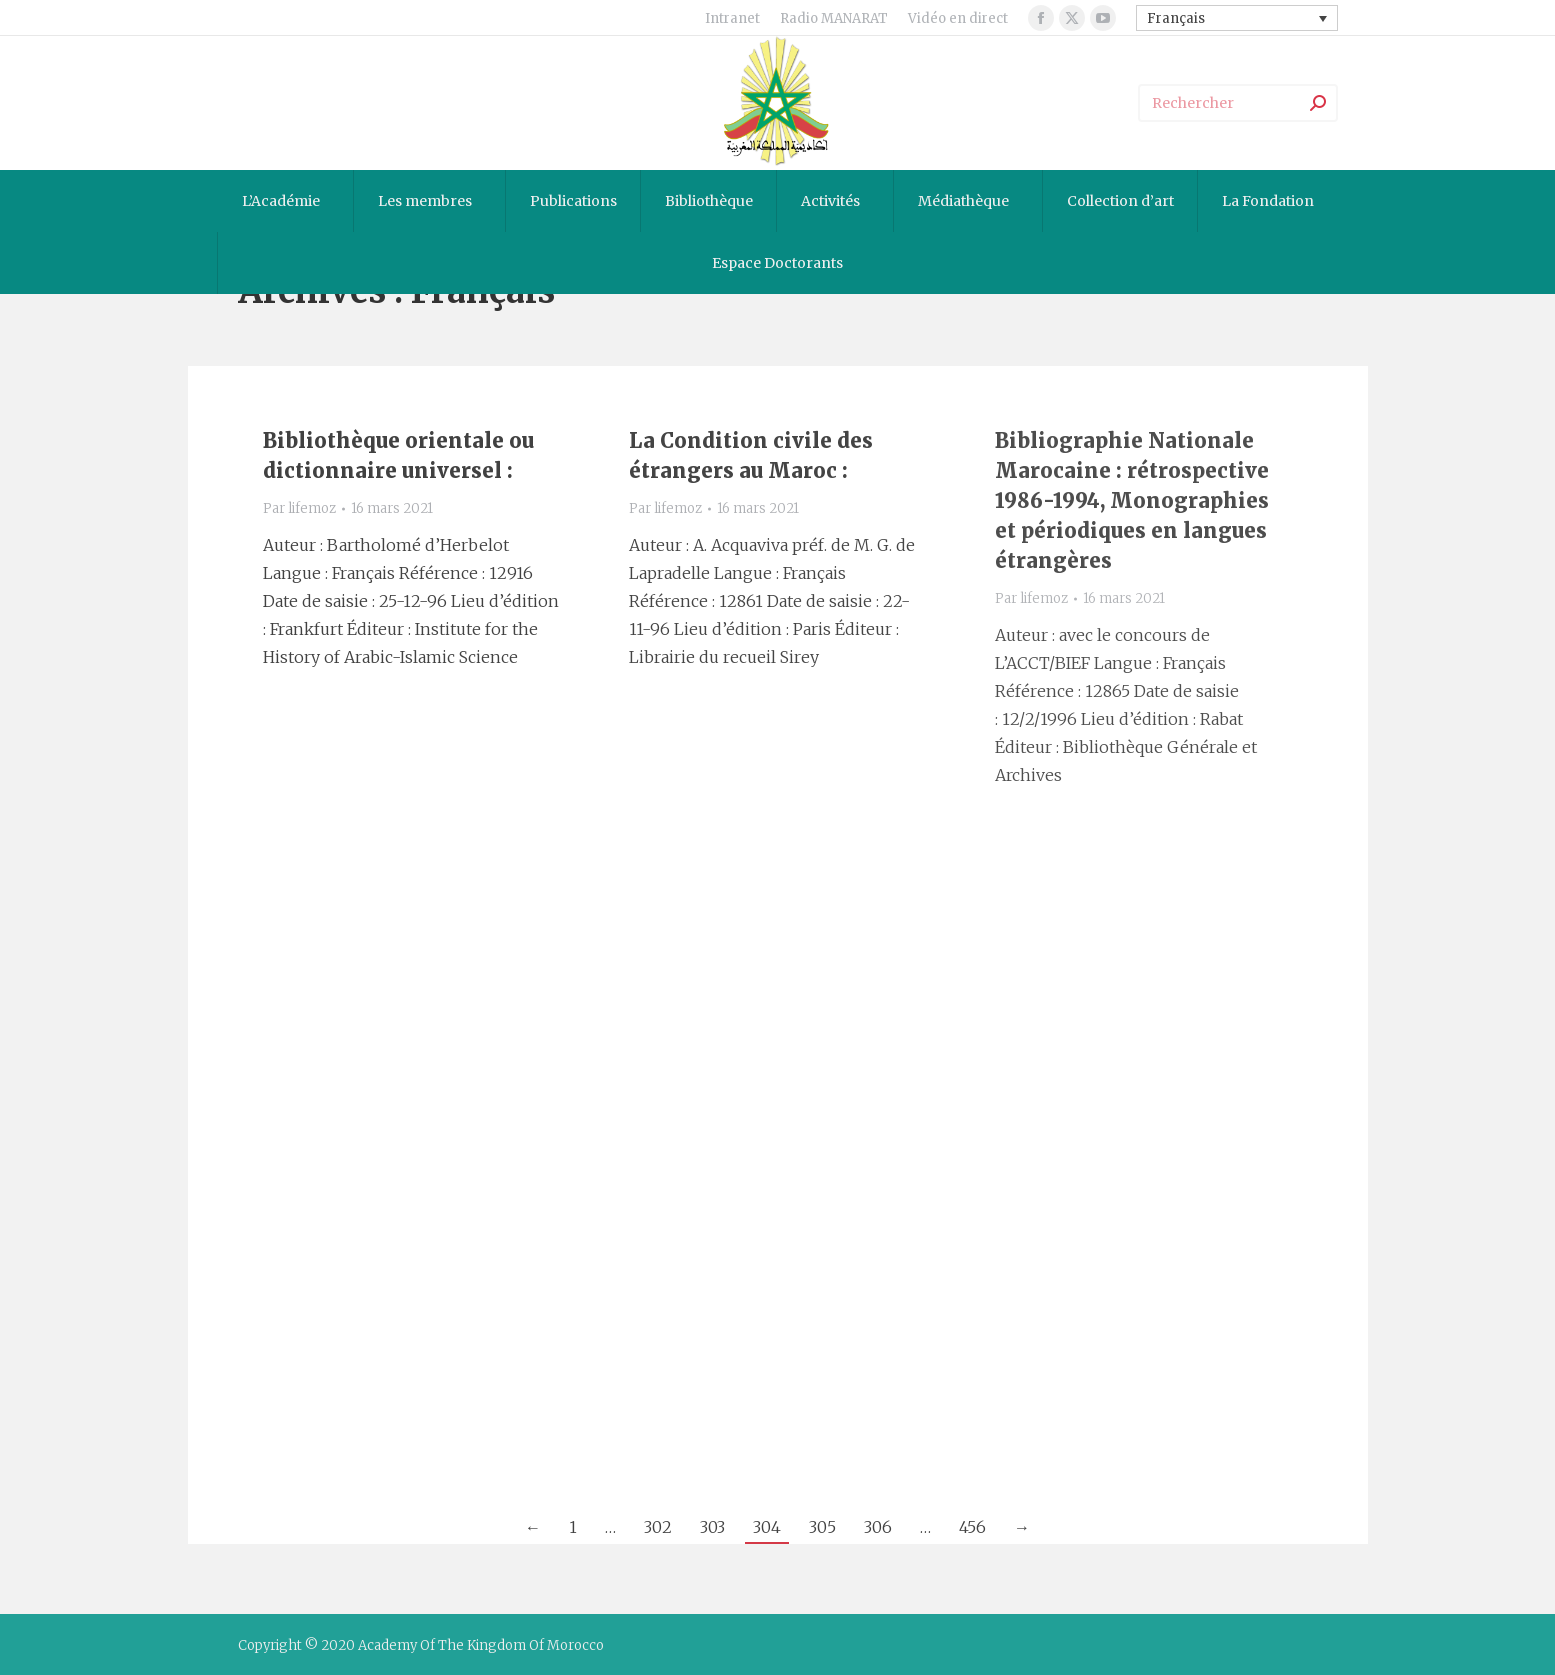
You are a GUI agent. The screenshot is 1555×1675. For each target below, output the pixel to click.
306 (878, 1527)
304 (767, 1527)
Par (299, 508)
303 (712, 1527)
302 (658, 1527)
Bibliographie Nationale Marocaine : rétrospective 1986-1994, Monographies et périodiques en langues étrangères (1132, 500)
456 (972, 1527)
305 (822, 1527)
